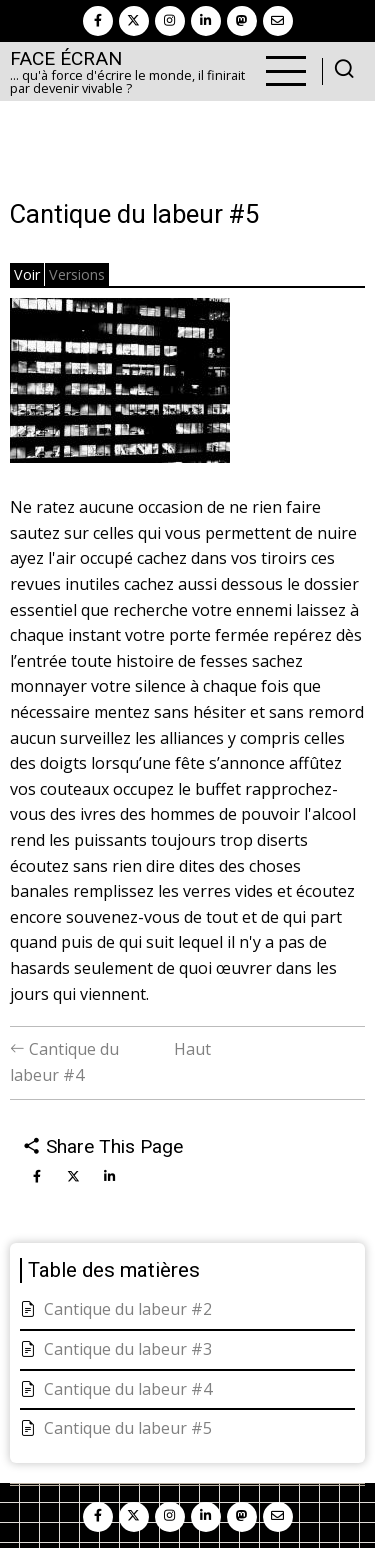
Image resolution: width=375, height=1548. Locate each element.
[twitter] (134, 21)
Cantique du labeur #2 (128, 1309)
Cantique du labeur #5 (128, 1428)
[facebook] (98, 21)
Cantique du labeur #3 (128, 1349)
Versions (77, 274)
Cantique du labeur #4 (128, 1389)
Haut (192, 1049)
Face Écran (66, 58)
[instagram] (170, 21)
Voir (27, 274)
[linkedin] (206, 21)
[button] (120, 387)
